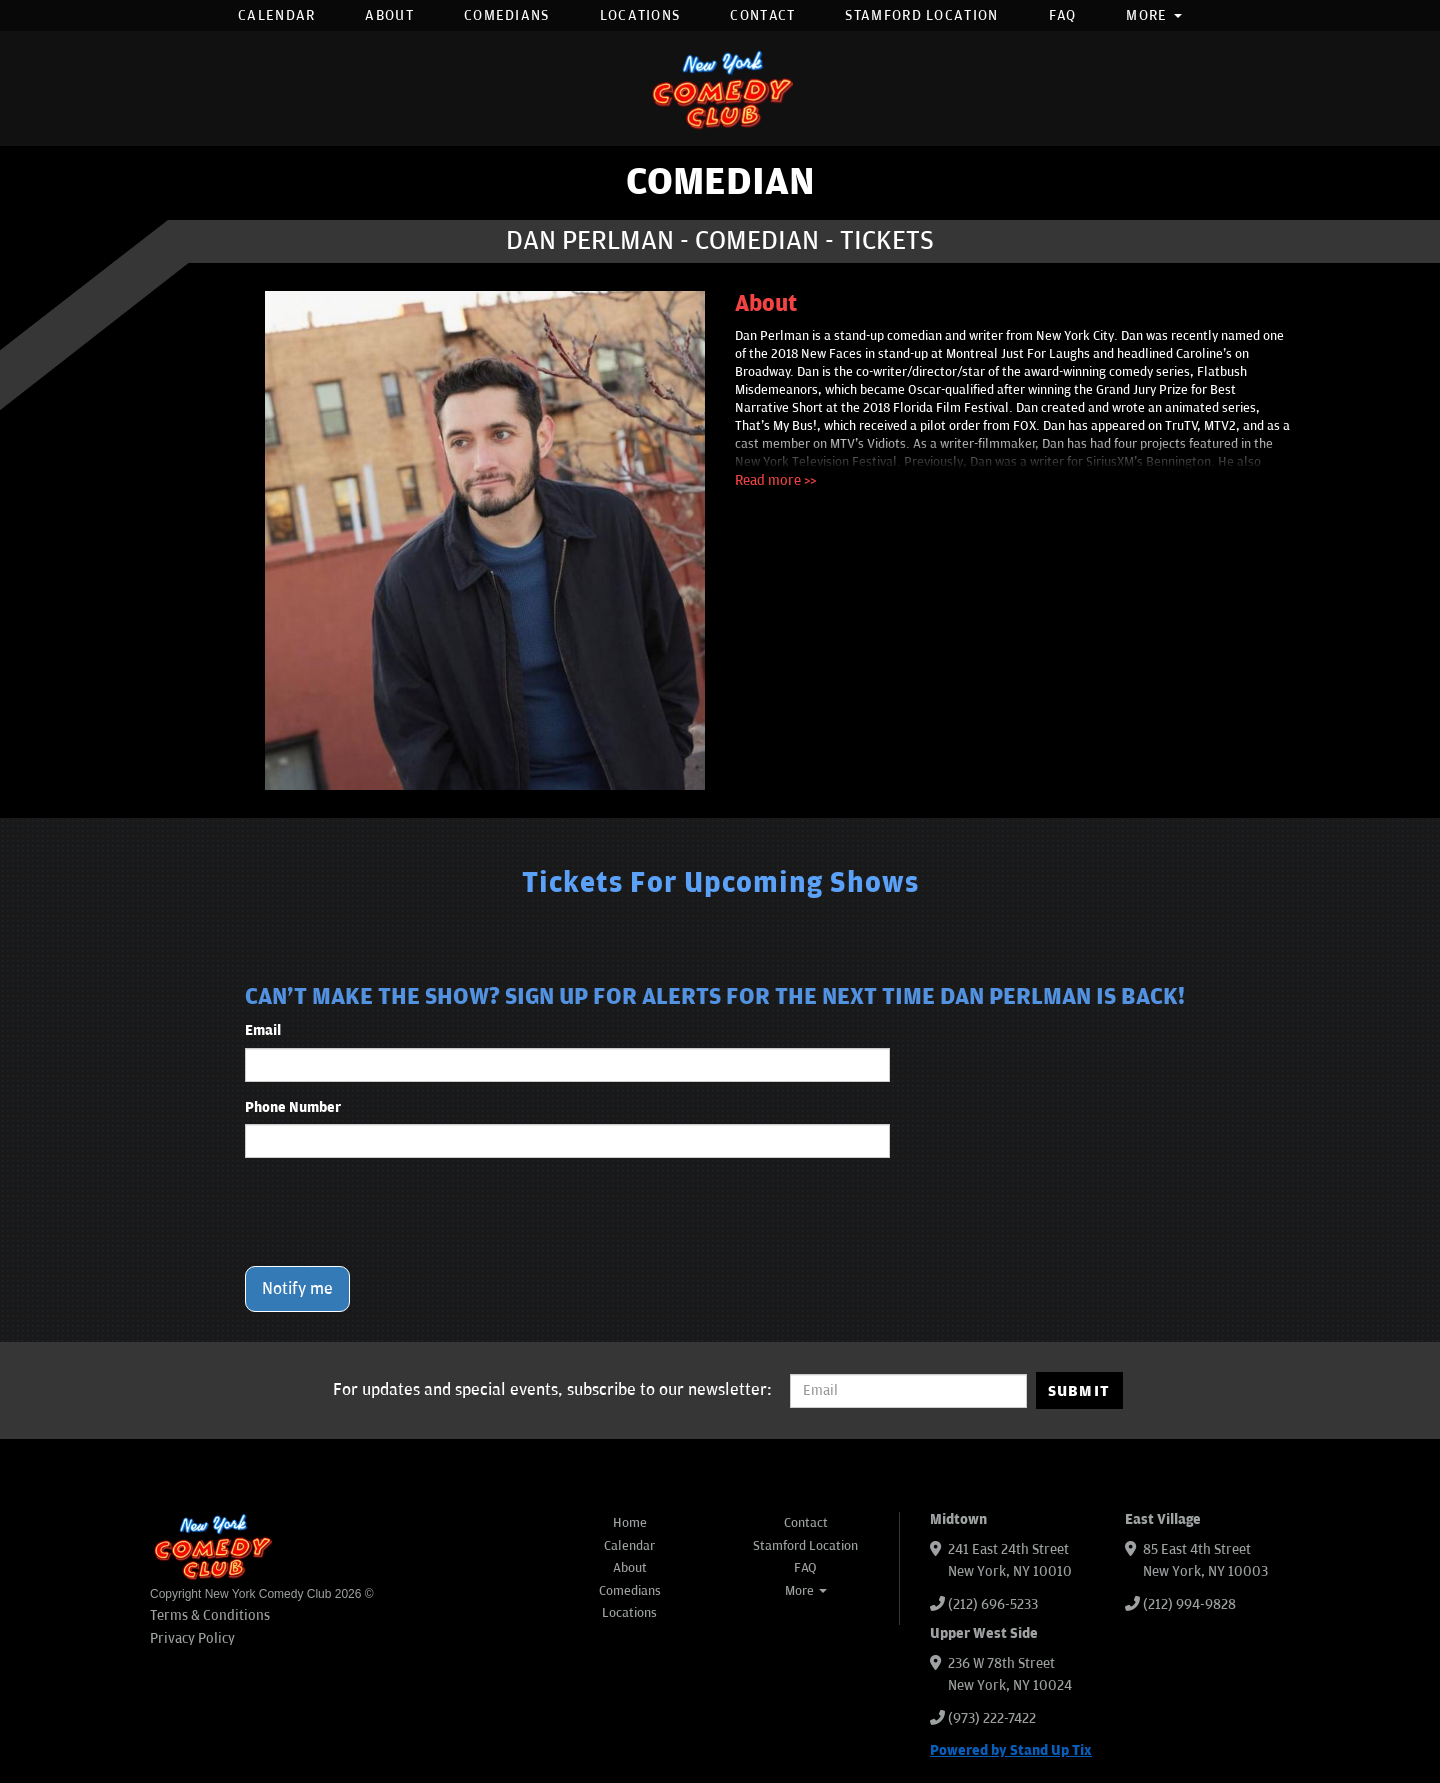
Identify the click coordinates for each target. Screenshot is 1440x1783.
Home (630, 1523)
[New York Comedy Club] (720, 88)
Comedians (507, 15)
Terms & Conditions (210, 1615)
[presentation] (397, 1212)
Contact (762, 15)
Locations (640, 15)
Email (263, 1030)
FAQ (1063, 15)
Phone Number (293, 1107)
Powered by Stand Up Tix (1011, 1750)
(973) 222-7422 (992, 1718)
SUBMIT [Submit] (1079, 1391)
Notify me (297, 1289)
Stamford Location (921, 15)
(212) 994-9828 (1189, 1604)
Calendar (276, 15)
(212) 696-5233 (993, 1604)
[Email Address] (908, 1391)
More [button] (1154, 15)
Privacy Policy (192, 1638)
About (389, 15)
